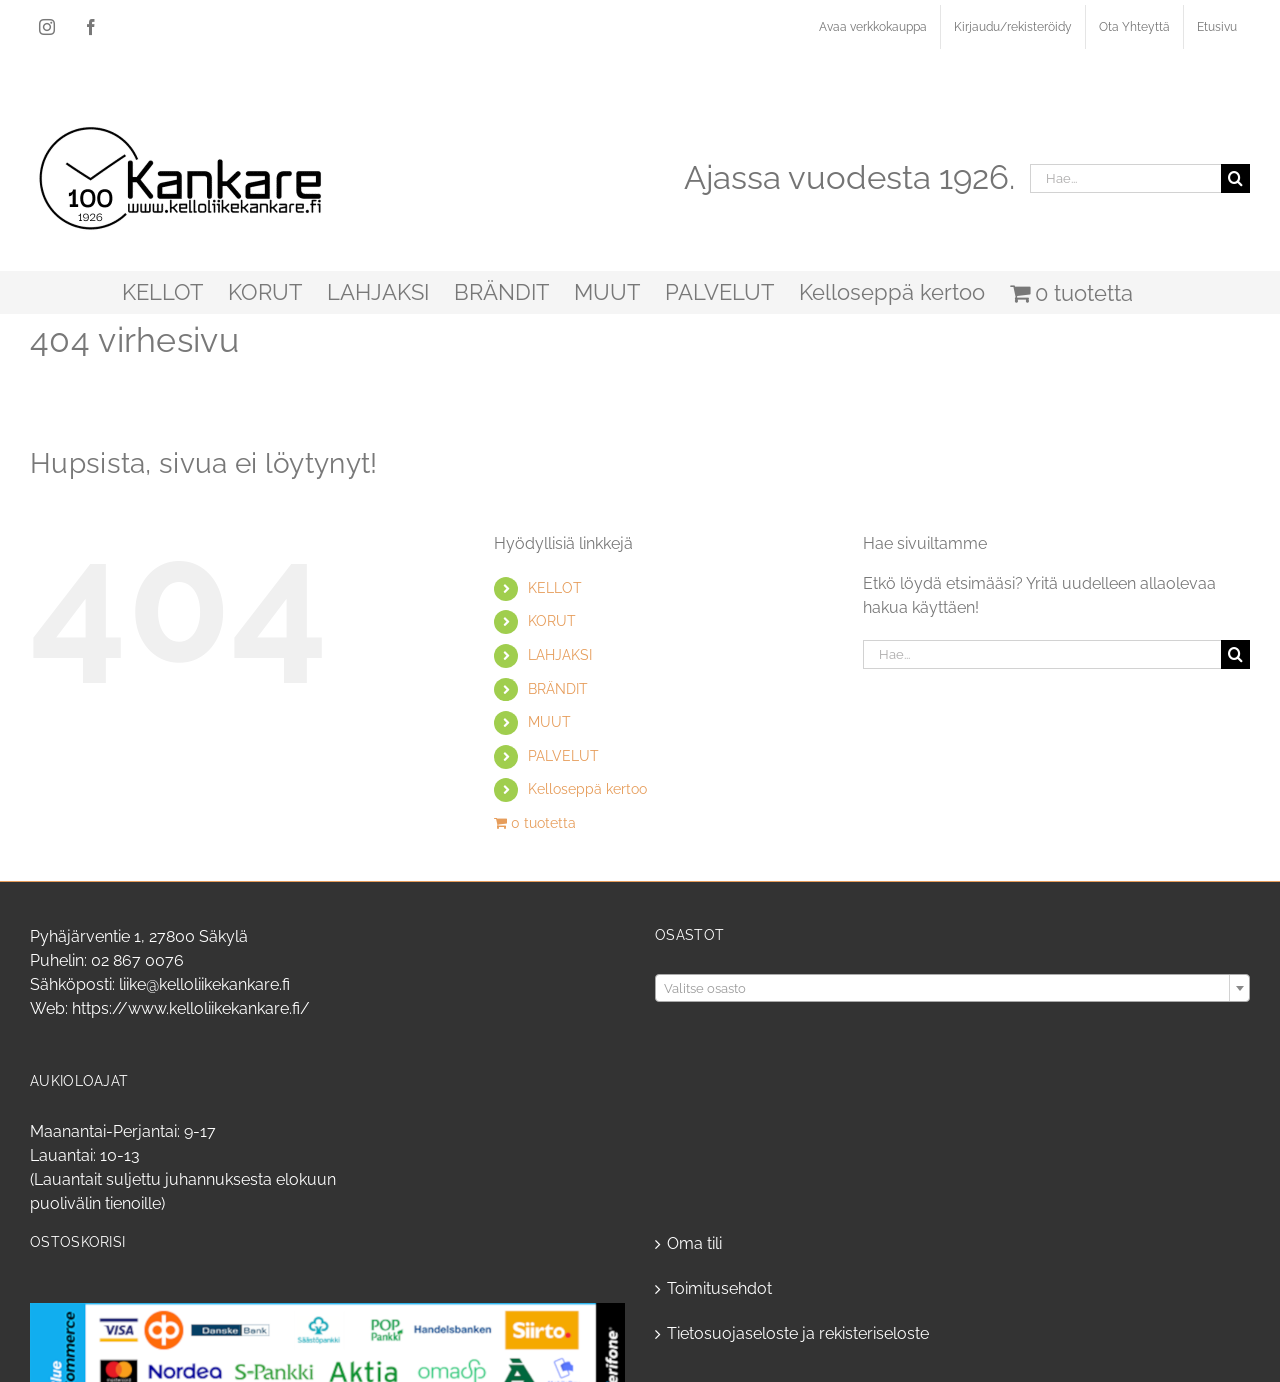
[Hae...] (1125, 178)
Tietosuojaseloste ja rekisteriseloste (798, 1333)
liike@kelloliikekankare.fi (204, 984)
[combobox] (952, 988)
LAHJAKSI (560, 655)
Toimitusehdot (719, 1288)
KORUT (552, 621)
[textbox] (952, 989)
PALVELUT (563, 756)
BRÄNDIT (558, 689)
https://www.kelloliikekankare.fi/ (191, 1008)
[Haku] (1235, 178)
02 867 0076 (137, 960)
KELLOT (555, 588)
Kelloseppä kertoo (587, 789)
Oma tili (694, 1243)
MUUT (549, 722)
